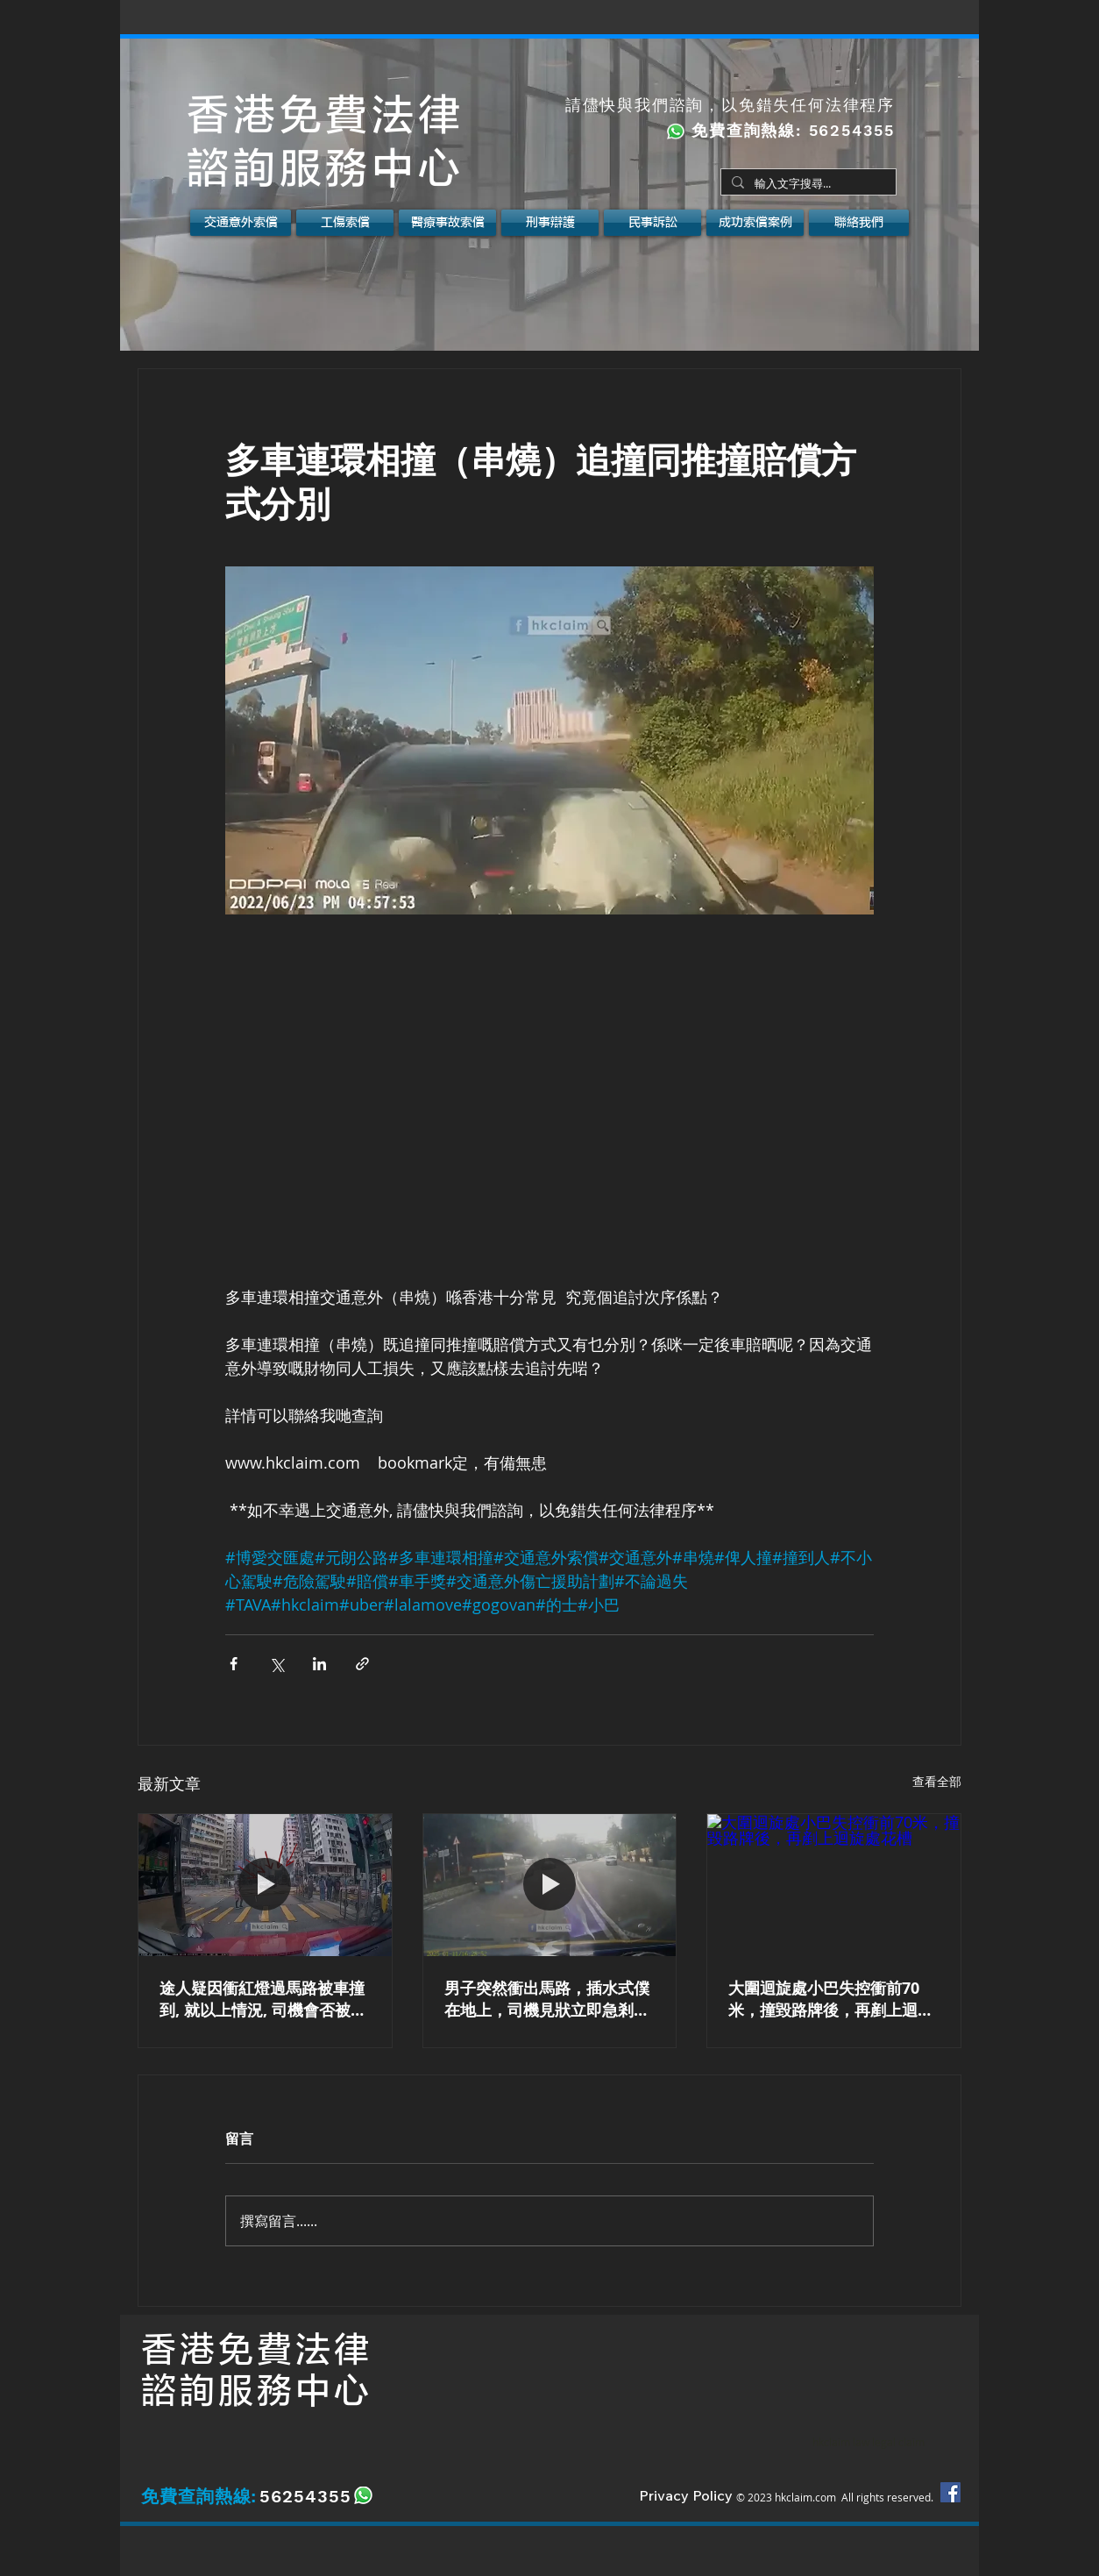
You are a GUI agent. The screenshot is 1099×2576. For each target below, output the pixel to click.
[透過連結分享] (362, 1663)
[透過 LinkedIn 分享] (319, 1663)
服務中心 (295, 2391)
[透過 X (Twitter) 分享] (276, 1663)
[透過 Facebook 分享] (233, 1663)
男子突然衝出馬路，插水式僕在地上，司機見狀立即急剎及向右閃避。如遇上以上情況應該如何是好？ (546, 1999)
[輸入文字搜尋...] (807, 183)
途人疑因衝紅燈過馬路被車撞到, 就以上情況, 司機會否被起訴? (263, 1999)
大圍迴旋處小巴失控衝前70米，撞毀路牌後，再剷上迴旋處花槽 (830, 1999)
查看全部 (936, 1781)
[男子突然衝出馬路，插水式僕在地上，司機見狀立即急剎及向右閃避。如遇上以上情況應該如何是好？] (550, 1885)
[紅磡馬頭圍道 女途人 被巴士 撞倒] (265, 1885)
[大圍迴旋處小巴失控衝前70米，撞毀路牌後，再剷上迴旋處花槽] (834, 1885)
